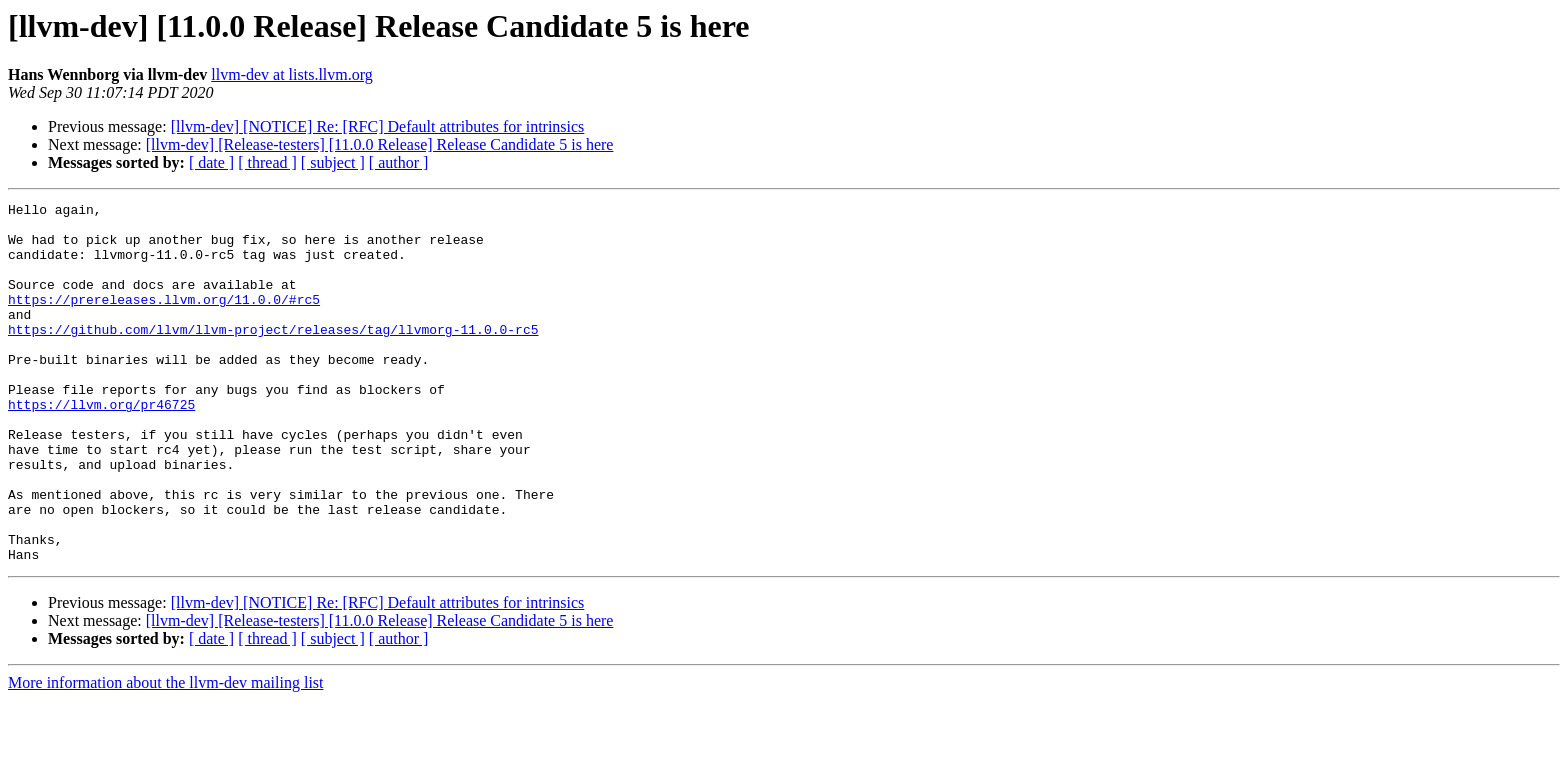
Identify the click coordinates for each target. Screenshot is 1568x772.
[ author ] (399, 162)
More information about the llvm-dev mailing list (166, 754)
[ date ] (211, 162)
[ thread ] (267, 162)
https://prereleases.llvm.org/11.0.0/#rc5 (164, 320)
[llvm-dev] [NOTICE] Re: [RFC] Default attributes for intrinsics (378, 126)
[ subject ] (333, 162)
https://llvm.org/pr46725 (101, 446)
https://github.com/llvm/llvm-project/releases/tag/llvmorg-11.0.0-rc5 (273, 356)
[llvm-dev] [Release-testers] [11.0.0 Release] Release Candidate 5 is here (380, 144)
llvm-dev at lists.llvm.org (291, 74)
